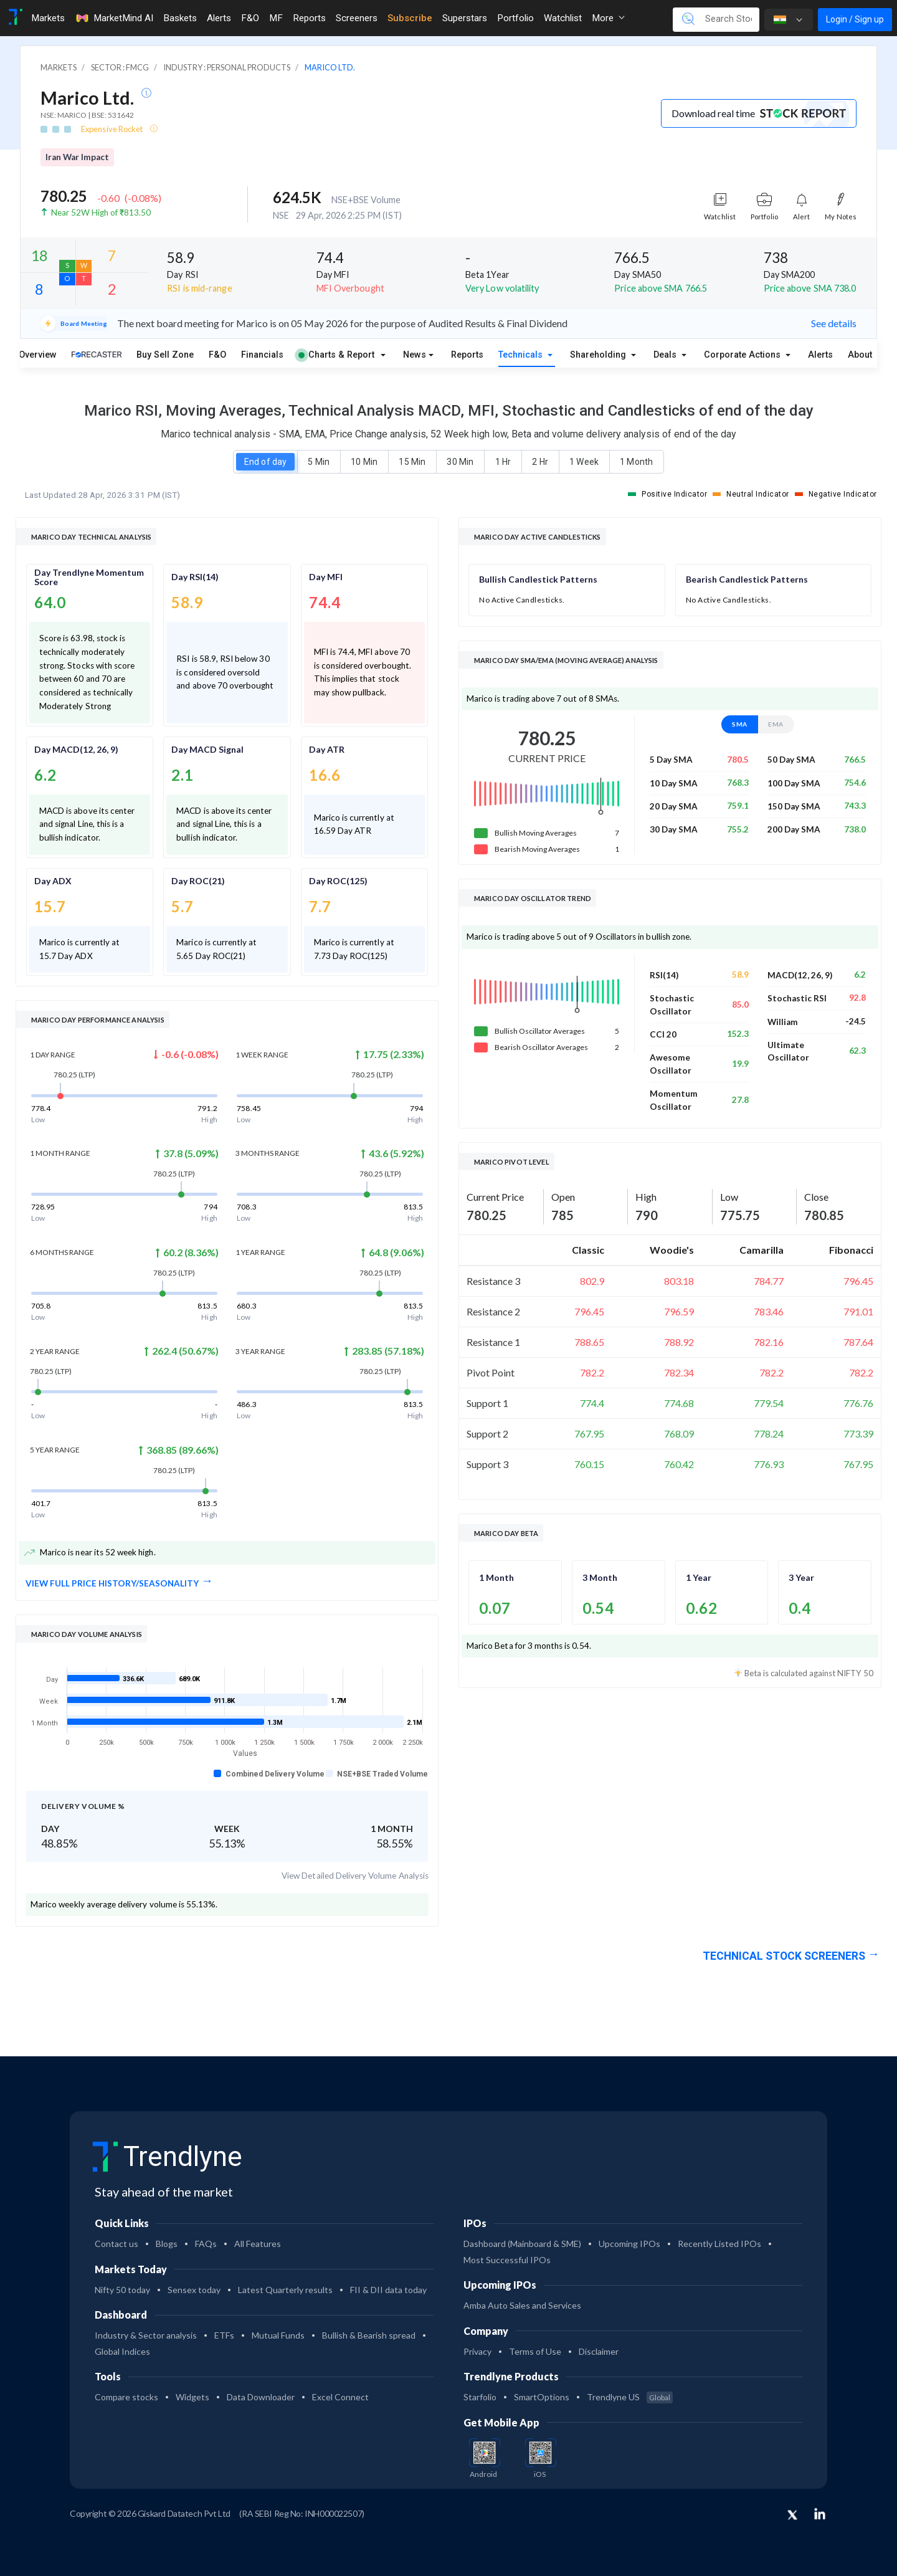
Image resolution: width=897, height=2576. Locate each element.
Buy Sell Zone (165, 355)
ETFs (224, 2335)
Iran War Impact (77, 157)
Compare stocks (126, 2397)
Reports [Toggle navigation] (309, 18)
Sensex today (194, 2289)
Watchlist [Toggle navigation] (563, 18)
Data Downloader (261, 2397)
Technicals (521, 355)
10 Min (364, 462)
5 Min (318, 462)
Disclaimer (599, 2351)
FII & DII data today (388, 2289)
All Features (257, 2243)
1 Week (583, 462)
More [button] (608, 18)
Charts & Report (336, 355)
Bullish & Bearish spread (368, 2335)
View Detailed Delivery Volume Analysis (355, 1876)
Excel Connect (340, 2397)
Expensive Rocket (113, 129)
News (414, 355)
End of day (265, 462)
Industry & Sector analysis (146, 2335)
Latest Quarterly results (285, 2289)
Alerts (820, 355)
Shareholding (599, 355)
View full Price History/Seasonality (112, 1583)
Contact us (116, 2243)
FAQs (206, 2243)
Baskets (180, 18)
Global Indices (122, 2351)
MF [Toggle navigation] (276, 18)
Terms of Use (535, 2351)
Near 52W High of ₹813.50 (101, 212)
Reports (467, 355)
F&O (217, 355)
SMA (740, 724)
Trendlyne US (630, 2397)
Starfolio (479, 2397)
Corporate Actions (743, 355)
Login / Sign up (855, 19)
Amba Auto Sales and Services (522, 2305)
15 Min (412, 462)
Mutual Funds (278, 2335)
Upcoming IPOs (629, 2243)
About (860, 355)
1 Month (636, 462)
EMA (776, 724)
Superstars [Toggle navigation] (464, 18)
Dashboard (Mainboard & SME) (522, 2243)
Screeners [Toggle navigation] (356, 18)
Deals (666, 355)
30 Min (460, 462)
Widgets (192, 2397)
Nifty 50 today (122, 2289)
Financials (262, 355)
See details (834, 323)
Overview (38, 355)
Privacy (477, 2351)
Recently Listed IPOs (719, 2243)
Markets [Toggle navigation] (48, 18)
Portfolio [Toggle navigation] (515, 18)
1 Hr (503, 462)
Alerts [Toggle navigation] (219, 18)
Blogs (167, 2243)
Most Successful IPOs (507, 2259)
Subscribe (409, 18)
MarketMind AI (114, 18)
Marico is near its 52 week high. (90, 1552)
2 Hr (540, 462)
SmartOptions (541, 2397)
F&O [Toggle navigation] (250, 18)
